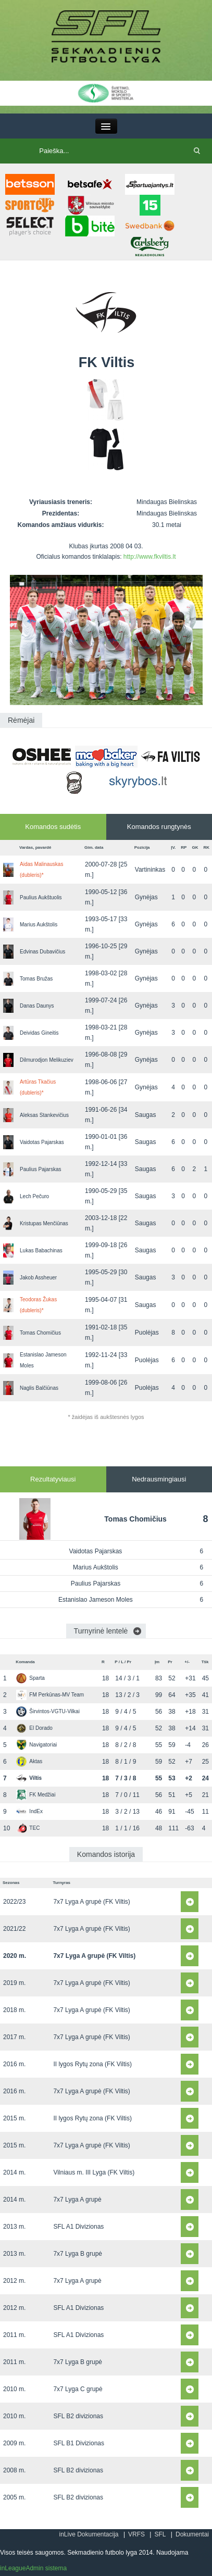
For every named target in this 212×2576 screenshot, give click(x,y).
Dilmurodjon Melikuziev (46, 1060)
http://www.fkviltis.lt (149, 556)
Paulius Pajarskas (40, 1169)
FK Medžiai (35, 1795)
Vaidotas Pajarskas (42, 1142)
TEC (28, 1828)
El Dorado (34, 1728)
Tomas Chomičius (40, 1333)
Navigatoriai (36, 1745)
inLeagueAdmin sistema (33, 2568)
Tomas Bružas (36, 979)
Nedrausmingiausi (159, 1479)
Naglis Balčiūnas (39, 1388)
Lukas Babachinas (41, 1250)
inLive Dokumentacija (88, 2534)
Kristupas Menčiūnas (44, 1223)
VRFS (136, 2534)
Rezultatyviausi (53, 1479)
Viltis (29, 1778)
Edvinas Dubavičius (42, 951)
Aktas (29, 1761)
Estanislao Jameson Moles (95, 1599)
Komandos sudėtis (53, 827)
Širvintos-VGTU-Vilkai (48, 1711)
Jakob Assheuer (38, 1277)
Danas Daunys (37, 1006)
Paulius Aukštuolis (41, 897)
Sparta (30, 1678)
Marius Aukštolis (38, 924)
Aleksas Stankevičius (44, 1115)
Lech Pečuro (34, 1196)
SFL (160, 2534)
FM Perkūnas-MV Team (50, 1695)
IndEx (29, 1811)
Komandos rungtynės (159, 827)
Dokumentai (192, 2534)
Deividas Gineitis (39, 1033)
